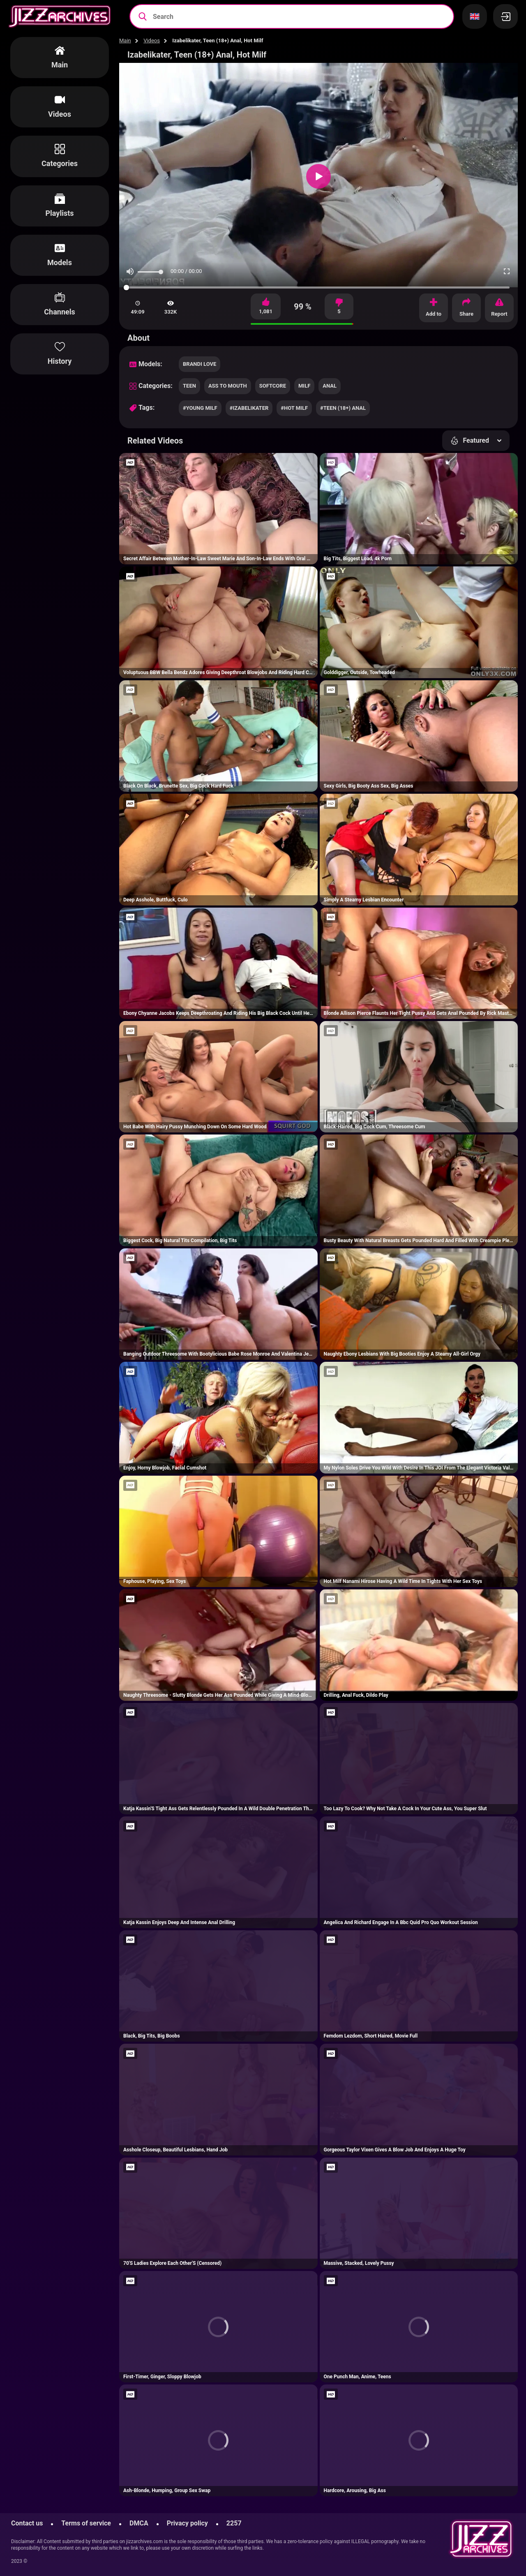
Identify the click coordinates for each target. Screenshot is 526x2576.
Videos (151, 40)
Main (125, 40)
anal (330, 386)
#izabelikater (249, 408)
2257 (234, 2523)
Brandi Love (199, 364)
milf (304, 386)
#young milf (200, 408)
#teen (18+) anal (343, 408)
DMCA (138, 2523)
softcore (272, 386)
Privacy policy (187, 2523)
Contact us (27, 2523)
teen (189, 386)
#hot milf (294, 408)
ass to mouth (227, 386)
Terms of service (86, 2523)
